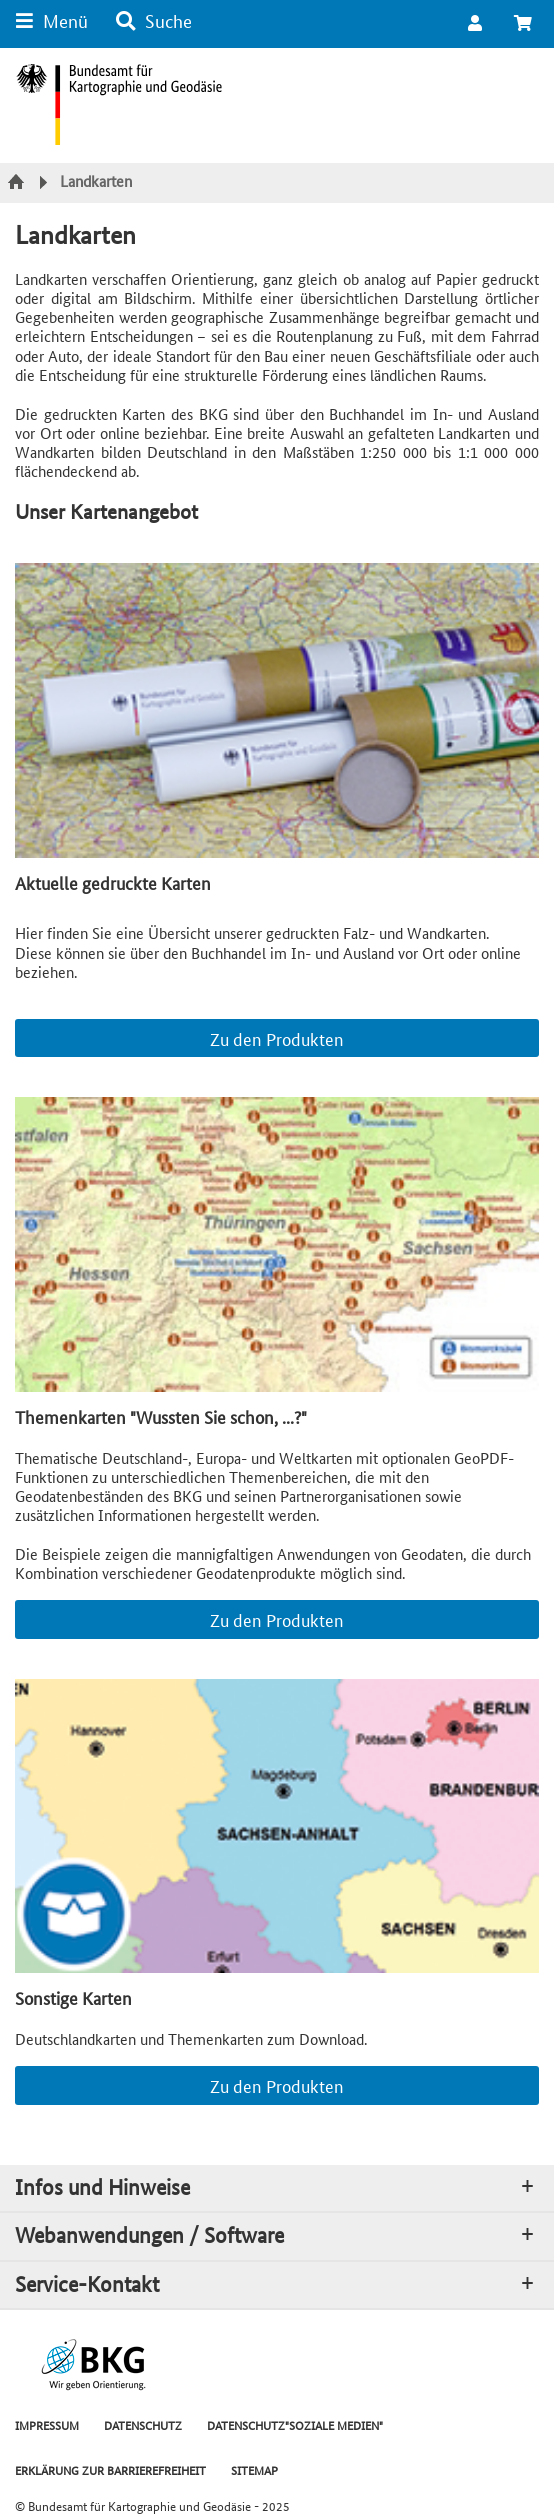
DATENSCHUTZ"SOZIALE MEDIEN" (295, 2424)
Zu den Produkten (277, 1038)
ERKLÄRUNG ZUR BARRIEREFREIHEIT (110, 2469)
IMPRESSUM (47, 2424)
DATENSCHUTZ (143, 2424)
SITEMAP (254, 2469)
